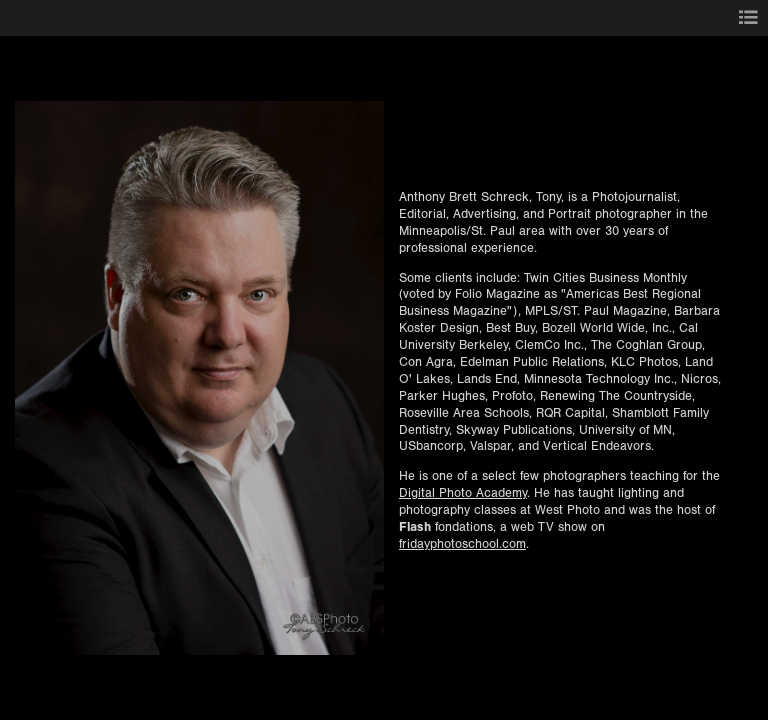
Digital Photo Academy (463, 493)
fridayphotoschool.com (462, 544)
